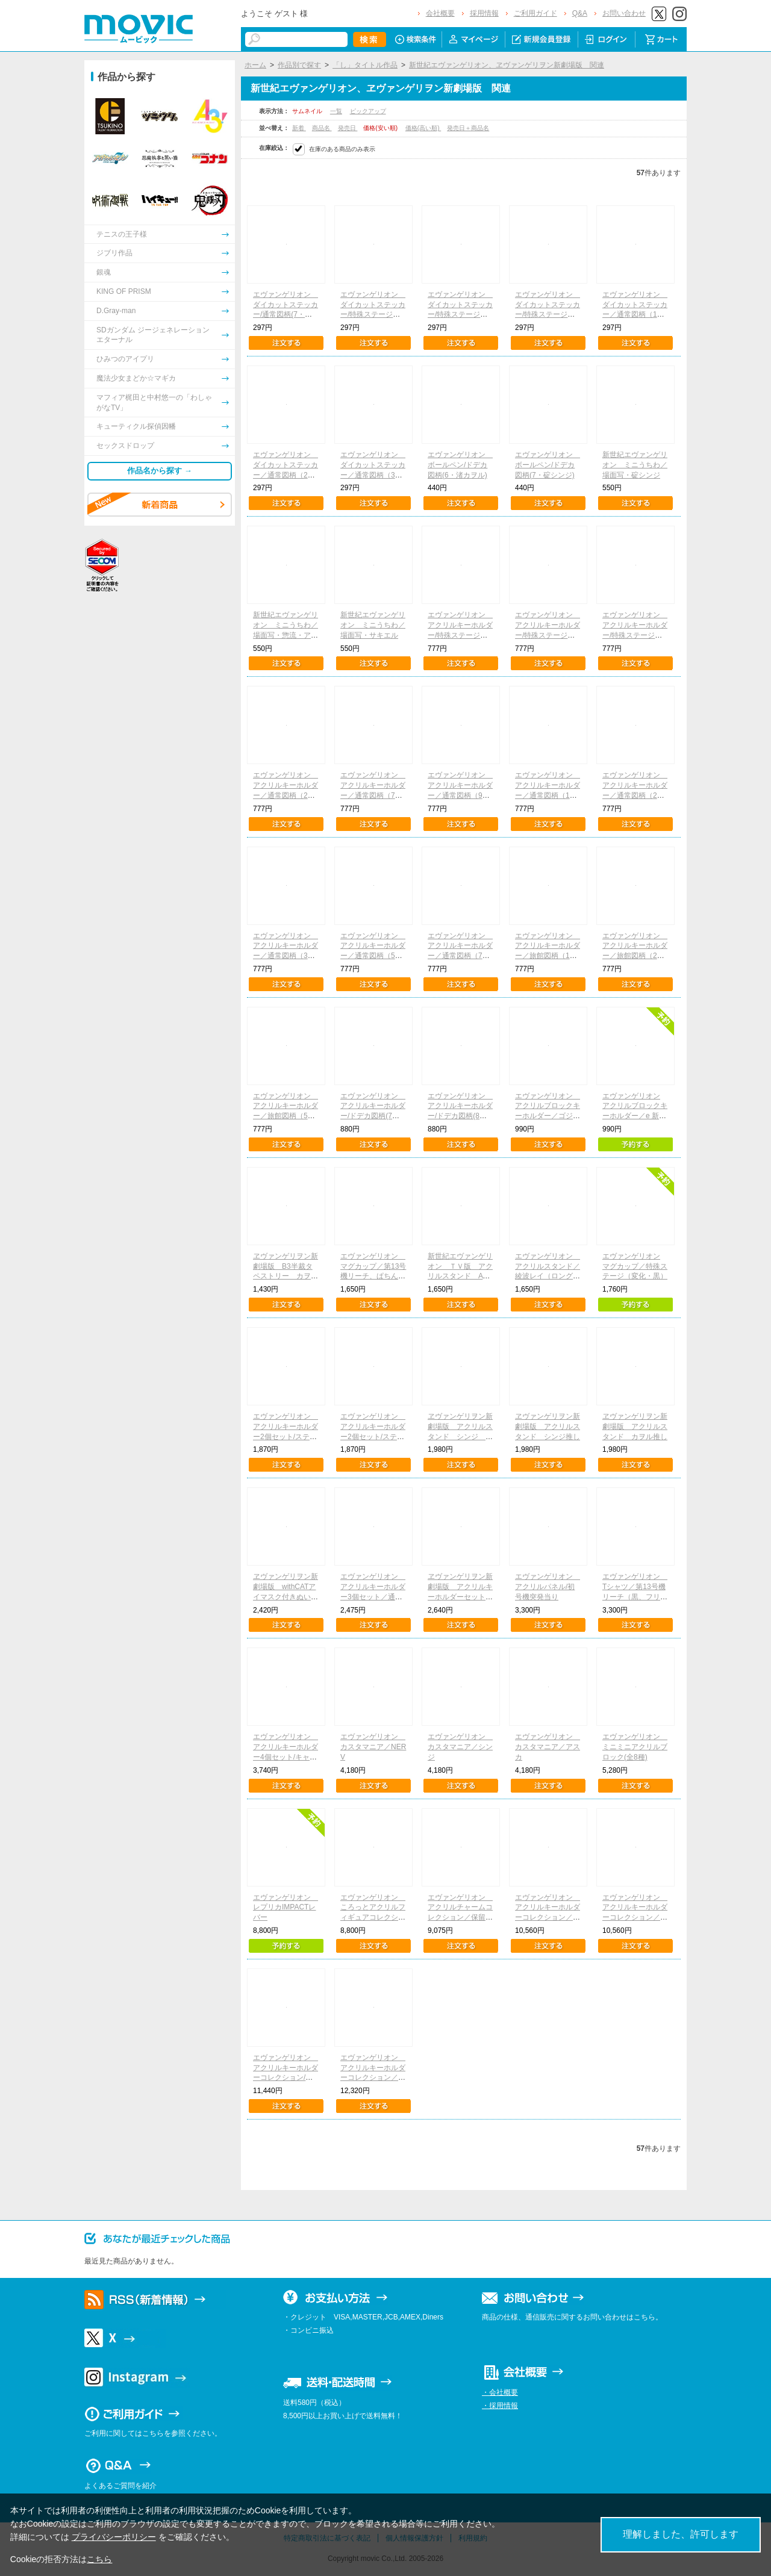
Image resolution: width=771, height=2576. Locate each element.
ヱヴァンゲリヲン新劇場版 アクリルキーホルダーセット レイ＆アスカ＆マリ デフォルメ (464, 1596)
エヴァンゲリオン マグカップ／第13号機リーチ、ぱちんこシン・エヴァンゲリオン (373, 1276)
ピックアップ (368, 111)
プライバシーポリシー (114, 2537)
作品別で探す (299, 65)
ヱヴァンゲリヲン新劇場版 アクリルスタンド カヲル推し (634, 1426)
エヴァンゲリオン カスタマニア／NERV (373, 1746)
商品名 (322, 128)
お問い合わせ (624, 13)
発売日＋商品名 (468, 128)
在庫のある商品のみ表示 (342, 149)
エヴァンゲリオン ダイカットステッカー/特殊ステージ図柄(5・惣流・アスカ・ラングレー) (460, 314)
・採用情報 (500, 2405)
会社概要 (440, 13)
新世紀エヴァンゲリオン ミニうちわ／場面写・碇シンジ (634, 464)
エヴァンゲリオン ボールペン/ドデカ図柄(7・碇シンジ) (547, 464)
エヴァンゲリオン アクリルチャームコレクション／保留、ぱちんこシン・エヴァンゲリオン (460, 1917)
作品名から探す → (159, 470)
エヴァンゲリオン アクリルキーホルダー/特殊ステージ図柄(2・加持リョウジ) (460, 635)
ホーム (255, 65)
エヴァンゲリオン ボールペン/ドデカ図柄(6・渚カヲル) (460, 464)
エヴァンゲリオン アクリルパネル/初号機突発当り (547, 1586)
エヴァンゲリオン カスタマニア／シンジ (460, 1746)
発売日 (348, 128)
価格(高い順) (423, 128)
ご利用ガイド (535, 13)
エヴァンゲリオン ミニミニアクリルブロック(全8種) (634, 1746)
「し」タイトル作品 (365, 65)
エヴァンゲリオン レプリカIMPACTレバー (285, 1907)
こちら (99, 2559)
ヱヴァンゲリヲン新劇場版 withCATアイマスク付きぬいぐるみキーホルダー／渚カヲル (285, 1596)
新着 (299, 128)
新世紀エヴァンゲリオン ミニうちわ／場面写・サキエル (372, 625)
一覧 (336, 111)
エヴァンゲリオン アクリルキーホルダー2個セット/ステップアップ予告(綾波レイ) (285, 1436)
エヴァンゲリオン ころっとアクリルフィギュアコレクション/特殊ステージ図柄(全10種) (372, 1917)
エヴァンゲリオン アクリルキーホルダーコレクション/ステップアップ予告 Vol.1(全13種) (285, 2077)
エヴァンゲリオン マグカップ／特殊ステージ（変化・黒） (634, 1266)
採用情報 (484, 13)
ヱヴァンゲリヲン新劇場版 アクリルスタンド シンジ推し (547, 1426)
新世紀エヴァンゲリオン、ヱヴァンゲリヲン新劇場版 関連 (506, 65)
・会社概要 (500, 2392)
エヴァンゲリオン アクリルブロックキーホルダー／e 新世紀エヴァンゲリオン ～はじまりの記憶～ (634, 1116)
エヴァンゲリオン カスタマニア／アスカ (547, 1746)
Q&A (579, 13)
